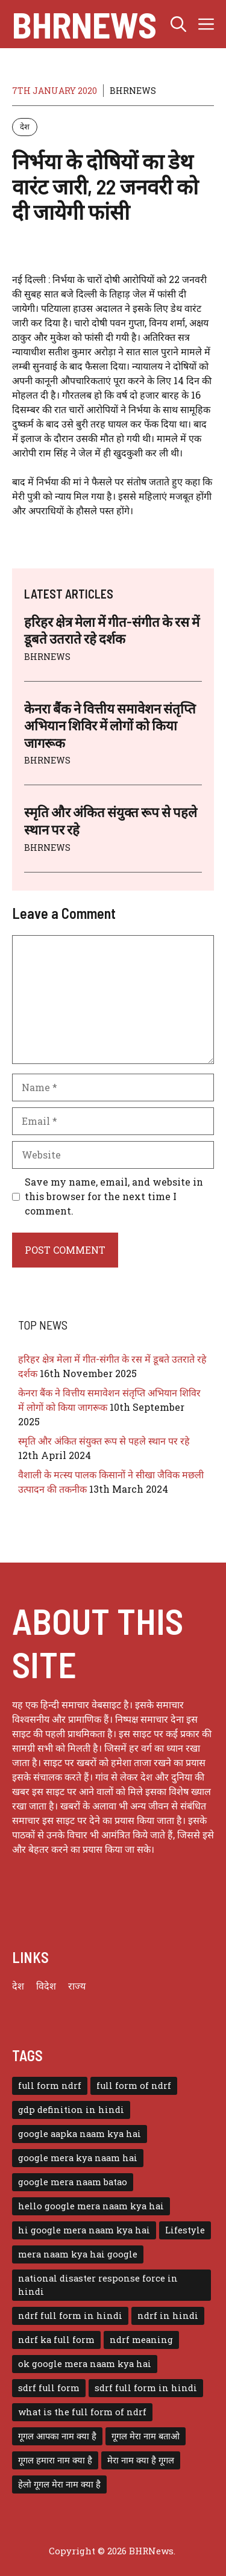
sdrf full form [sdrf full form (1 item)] (49, 2388)
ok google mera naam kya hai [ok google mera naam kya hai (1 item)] (84, 2363)
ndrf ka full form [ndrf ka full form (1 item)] (56, 2339)
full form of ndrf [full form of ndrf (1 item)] (133, 2085)
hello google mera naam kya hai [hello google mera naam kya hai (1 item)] (91, 2206)
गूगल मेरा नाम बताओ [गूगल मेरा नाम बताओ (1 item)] (145, 2436)
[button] (178, 24)
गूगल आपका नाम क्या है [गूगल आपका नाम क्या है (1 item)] (57, 2436)
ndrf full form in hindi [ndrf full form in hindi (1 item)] (70, 2315)
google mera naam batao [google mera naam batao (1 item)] (72, 2182)
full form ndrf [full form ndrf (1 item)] (49, 2085)
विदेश (46, 1985)
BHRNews (84, 24)
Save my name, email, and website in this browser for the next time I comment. (114, 1196)
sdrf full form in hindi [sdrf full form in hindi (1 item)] (146, 2388)
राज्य (77, 1985)
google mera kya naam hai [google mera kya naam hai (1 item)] (77, 2158)
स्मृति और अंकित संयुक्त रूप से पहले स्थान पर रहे (104, 1440)
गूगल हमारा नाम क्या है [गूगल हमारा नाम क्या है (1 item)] (55, 2460)
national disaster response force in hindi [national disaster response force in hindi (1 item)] (98, 2285)
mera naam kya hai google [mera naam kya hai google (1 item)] (77, 2254)
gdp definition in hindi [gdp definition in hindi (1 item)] (71, 2109)
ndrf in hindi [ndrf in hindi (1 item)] (167, 2315)
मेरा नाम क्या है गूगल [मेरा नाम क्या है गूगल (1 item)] (140, 2460)
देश (25, 126)
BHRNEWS (133, 90)
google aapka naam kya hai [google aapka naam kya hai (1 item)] (79, 2133)
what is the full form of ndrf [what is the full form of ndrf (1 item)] (82, 2412)
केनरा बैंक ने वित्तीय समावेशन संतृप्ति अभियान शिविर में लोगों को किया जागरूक (110, 725)
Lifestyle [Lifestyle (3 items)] (185, 2230)
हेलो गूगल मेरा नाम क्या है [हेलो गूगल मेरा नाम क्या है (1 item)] (59, 2484)
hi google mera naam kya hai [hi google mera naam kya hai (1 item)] (84, 2230)
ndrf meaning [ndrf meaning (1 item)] (141, 2339)
